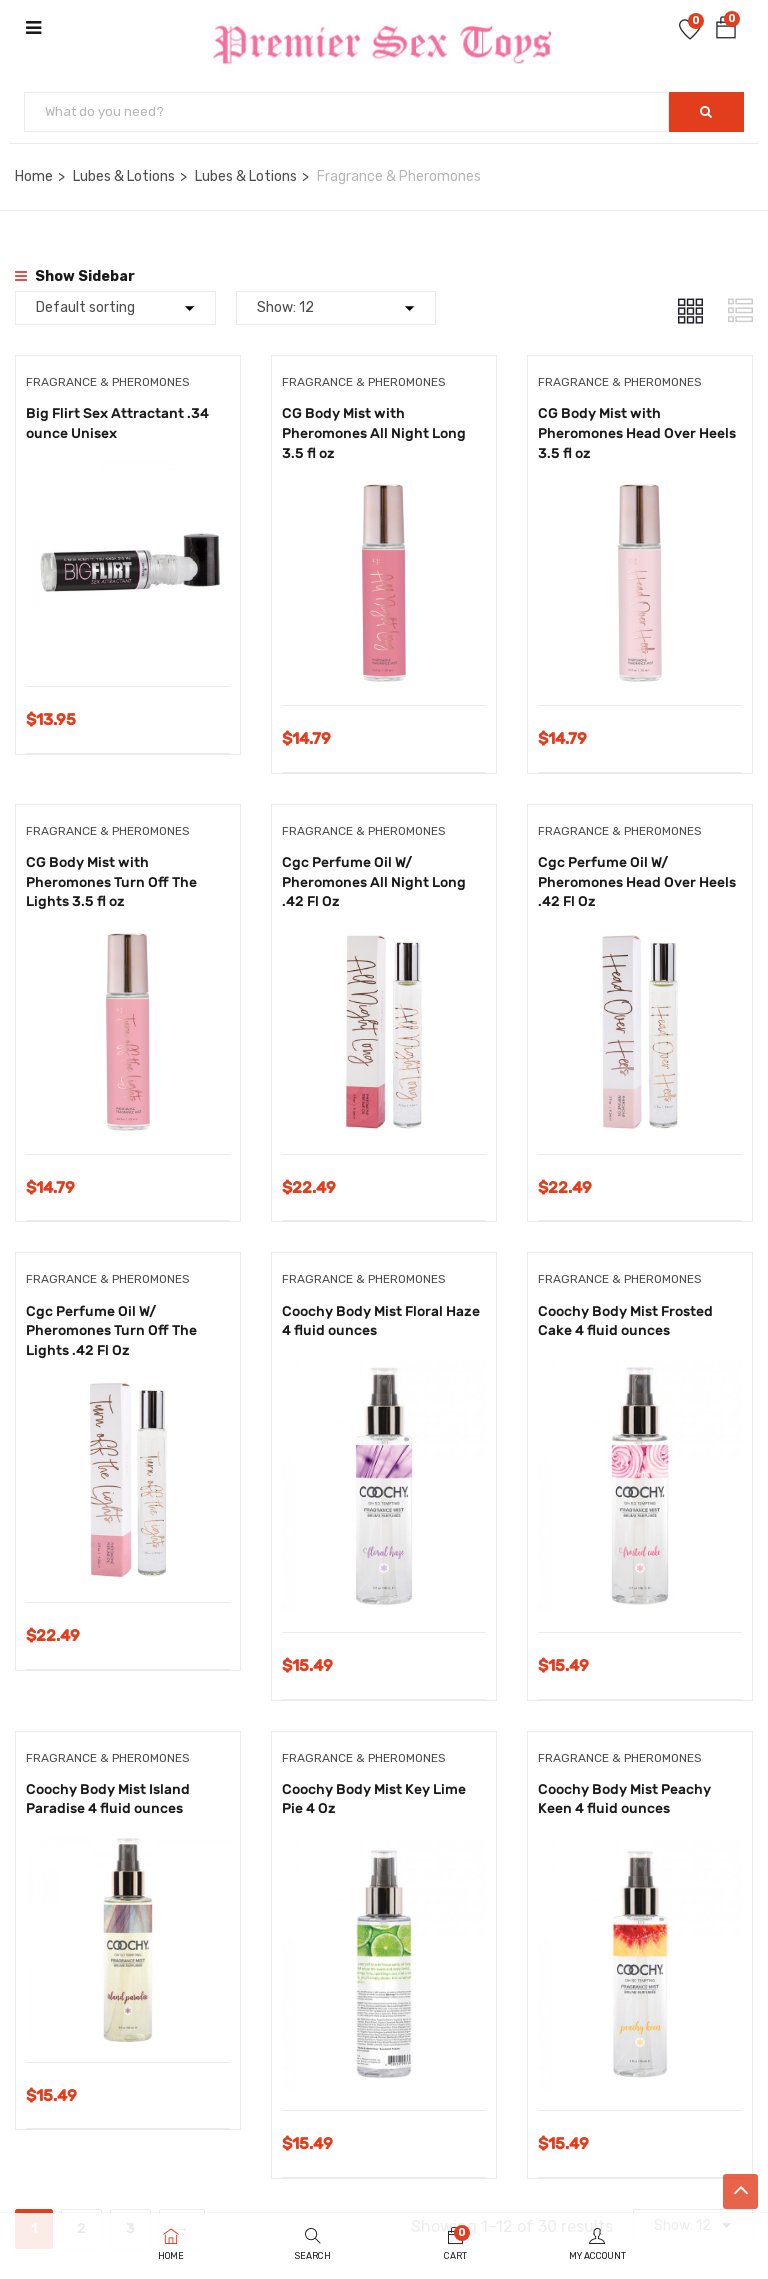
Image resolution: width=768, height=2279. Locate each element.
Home (34, 176)
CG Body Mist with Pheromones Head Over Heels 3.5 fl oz (637, 433)
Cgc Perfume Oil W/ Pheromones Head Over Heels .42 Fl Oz (637, 882)
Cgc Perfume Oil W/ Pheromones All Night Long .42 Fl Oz (374, 882)
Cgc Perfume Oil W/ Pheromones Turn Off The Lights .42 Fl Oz (111, 1331)
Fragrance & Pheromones (108, 382)
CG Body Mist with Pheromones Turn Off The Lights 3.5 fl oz (111, 882)
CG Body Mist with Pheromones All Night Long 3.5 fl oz (374, 433)
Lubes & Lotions (124, 176)
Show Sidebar (75, 276)
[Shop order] (115, 308)
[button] (726, 31)
